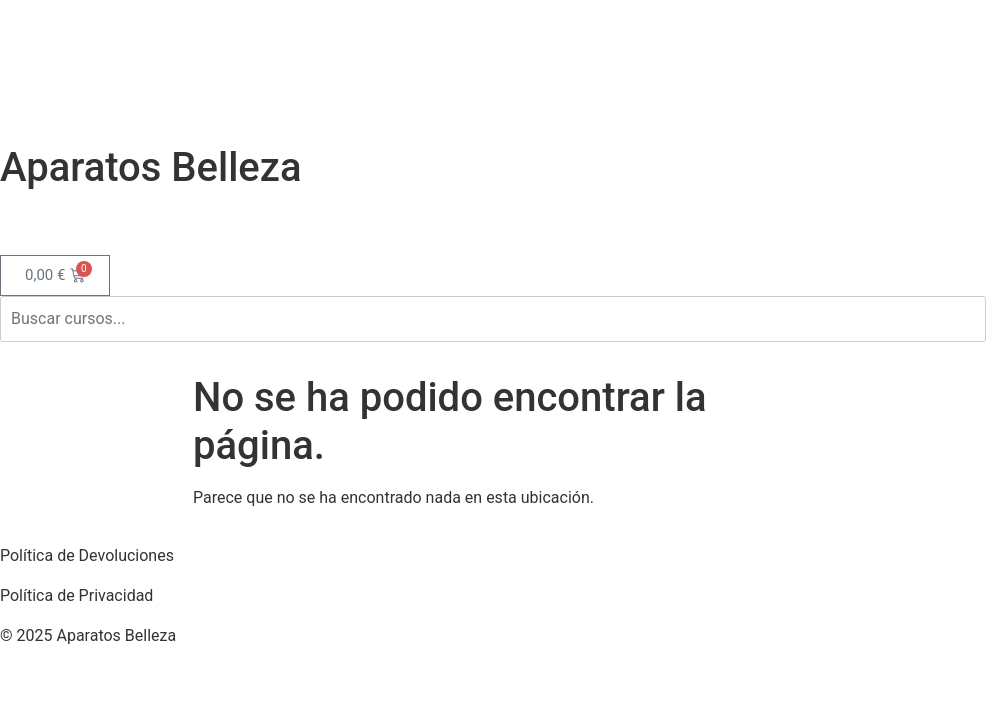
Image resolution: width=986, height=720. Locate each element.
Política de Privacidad (76, 595)
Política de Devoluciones (87, 555)
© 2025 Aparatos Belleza (88, 635)
